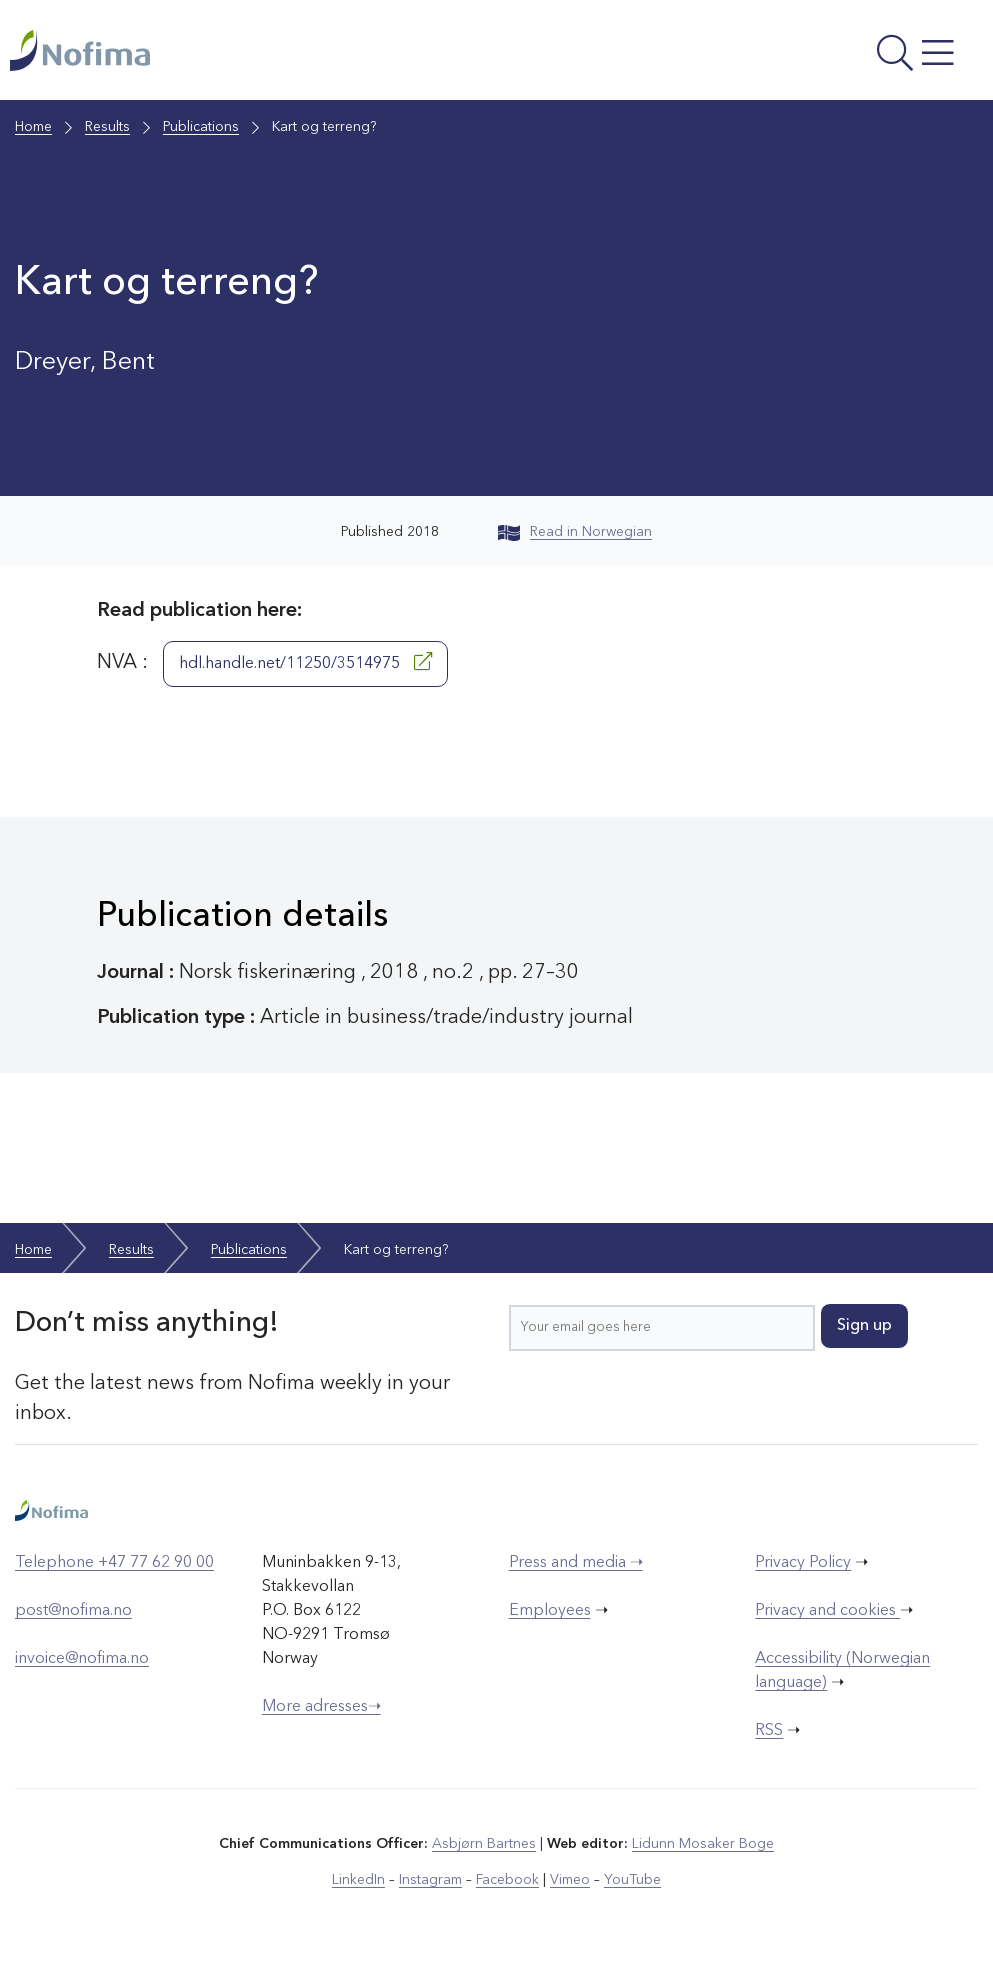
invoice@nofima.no (82, 1659)
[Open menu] (800, 55)
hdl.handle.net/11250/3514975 (305, 662)
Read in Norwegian (575, 532)
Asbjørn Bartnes (484, 1844)
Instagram (430, 1880)
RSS (769, 1731)
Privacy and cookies (827, 1611)
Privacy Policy (803, 1563)
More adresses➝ (321, 1707)
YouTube (632, 1880)
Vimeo (570, 1880)
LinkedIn (358, 1880)
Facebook (507, 1880)
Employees (550, 1611)
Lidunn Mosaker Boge (703, 1844)
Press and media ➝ (576, 1563)
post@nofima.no (73, 1611)
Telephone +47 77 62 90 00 (114, 1563)
